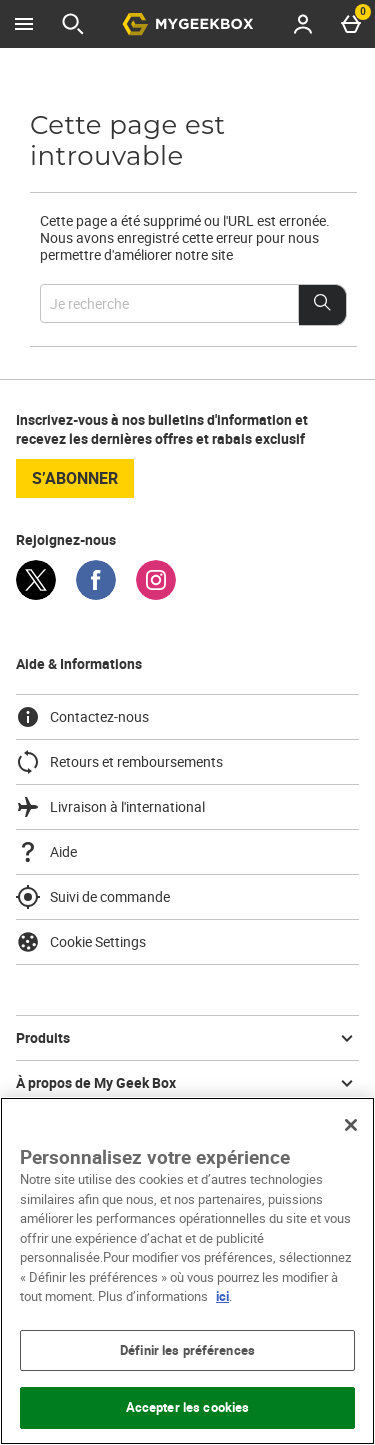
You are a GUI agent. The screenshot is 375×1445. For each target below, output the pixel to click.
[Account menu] (303, 24)
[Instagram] (156, 594)
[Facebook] (96, 594)
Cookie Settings (81, 942)
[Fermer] (351, 1125)
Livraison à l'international (110, 807)
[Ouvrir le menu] (24, 24)
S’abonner (75, 478)
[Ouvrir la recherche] (73, 24)
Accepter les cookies (188, 1407)
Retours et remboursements (119, 762)
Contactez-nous (82, 717)
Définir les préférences (187, 1350)
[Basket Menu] (351, 24)
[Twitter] (36, 594)
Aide (46, 852)
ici (222, 1296)
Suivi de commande (93, 897)
